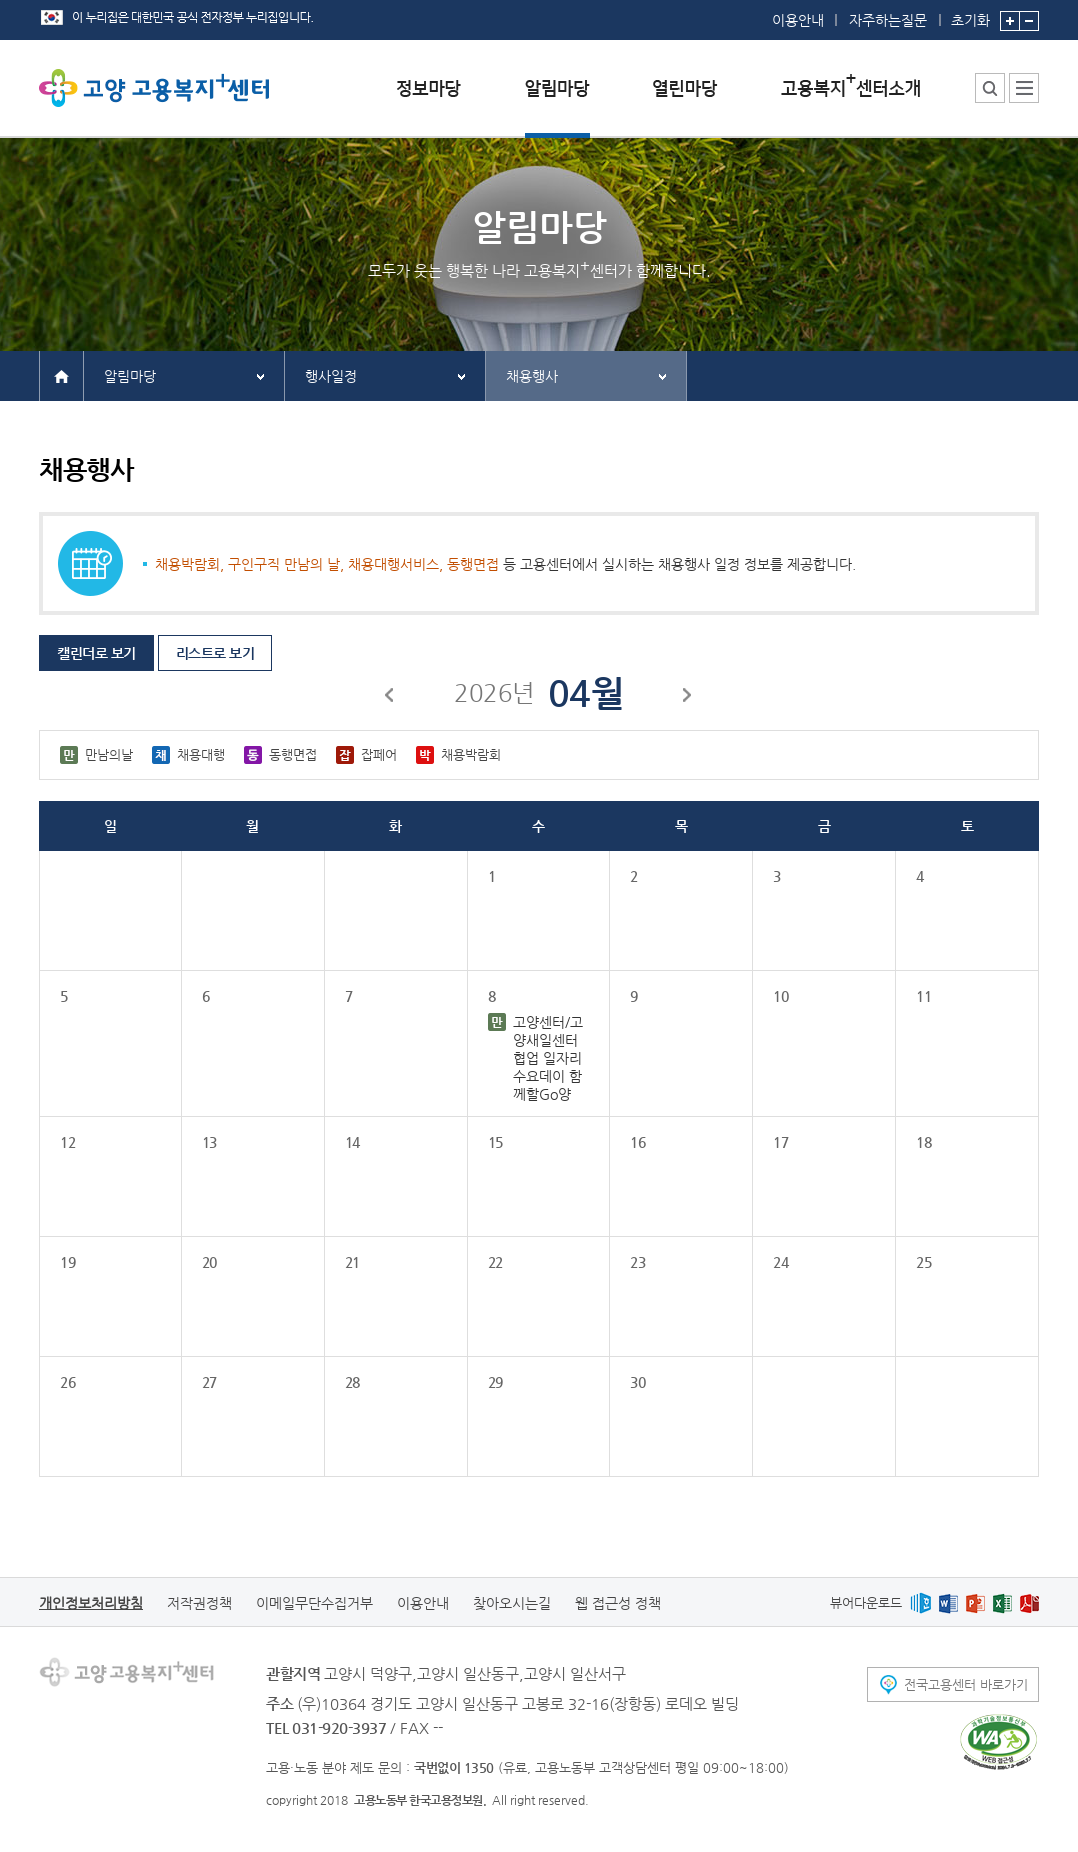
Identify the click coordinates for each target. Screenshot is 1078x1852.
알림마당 (130, 376)
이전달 (390, 698)
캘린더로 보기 (96, 653)
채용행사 (532, 376)
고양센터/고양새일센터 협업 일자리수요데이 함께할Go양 (548, 1058)
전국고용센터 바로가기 (966, 1684)
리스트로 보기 (215, 653)
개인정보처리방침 (91, 1603)
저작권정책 (199, 1603)
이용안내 (798, 20)
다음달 (688, 698)
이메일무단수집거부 (314, 1603)
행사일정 (331, 376)
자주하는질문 (888, 20)
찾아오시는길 (512, 1603)
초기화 (970, 14)
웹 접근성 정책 (618, 1603)
